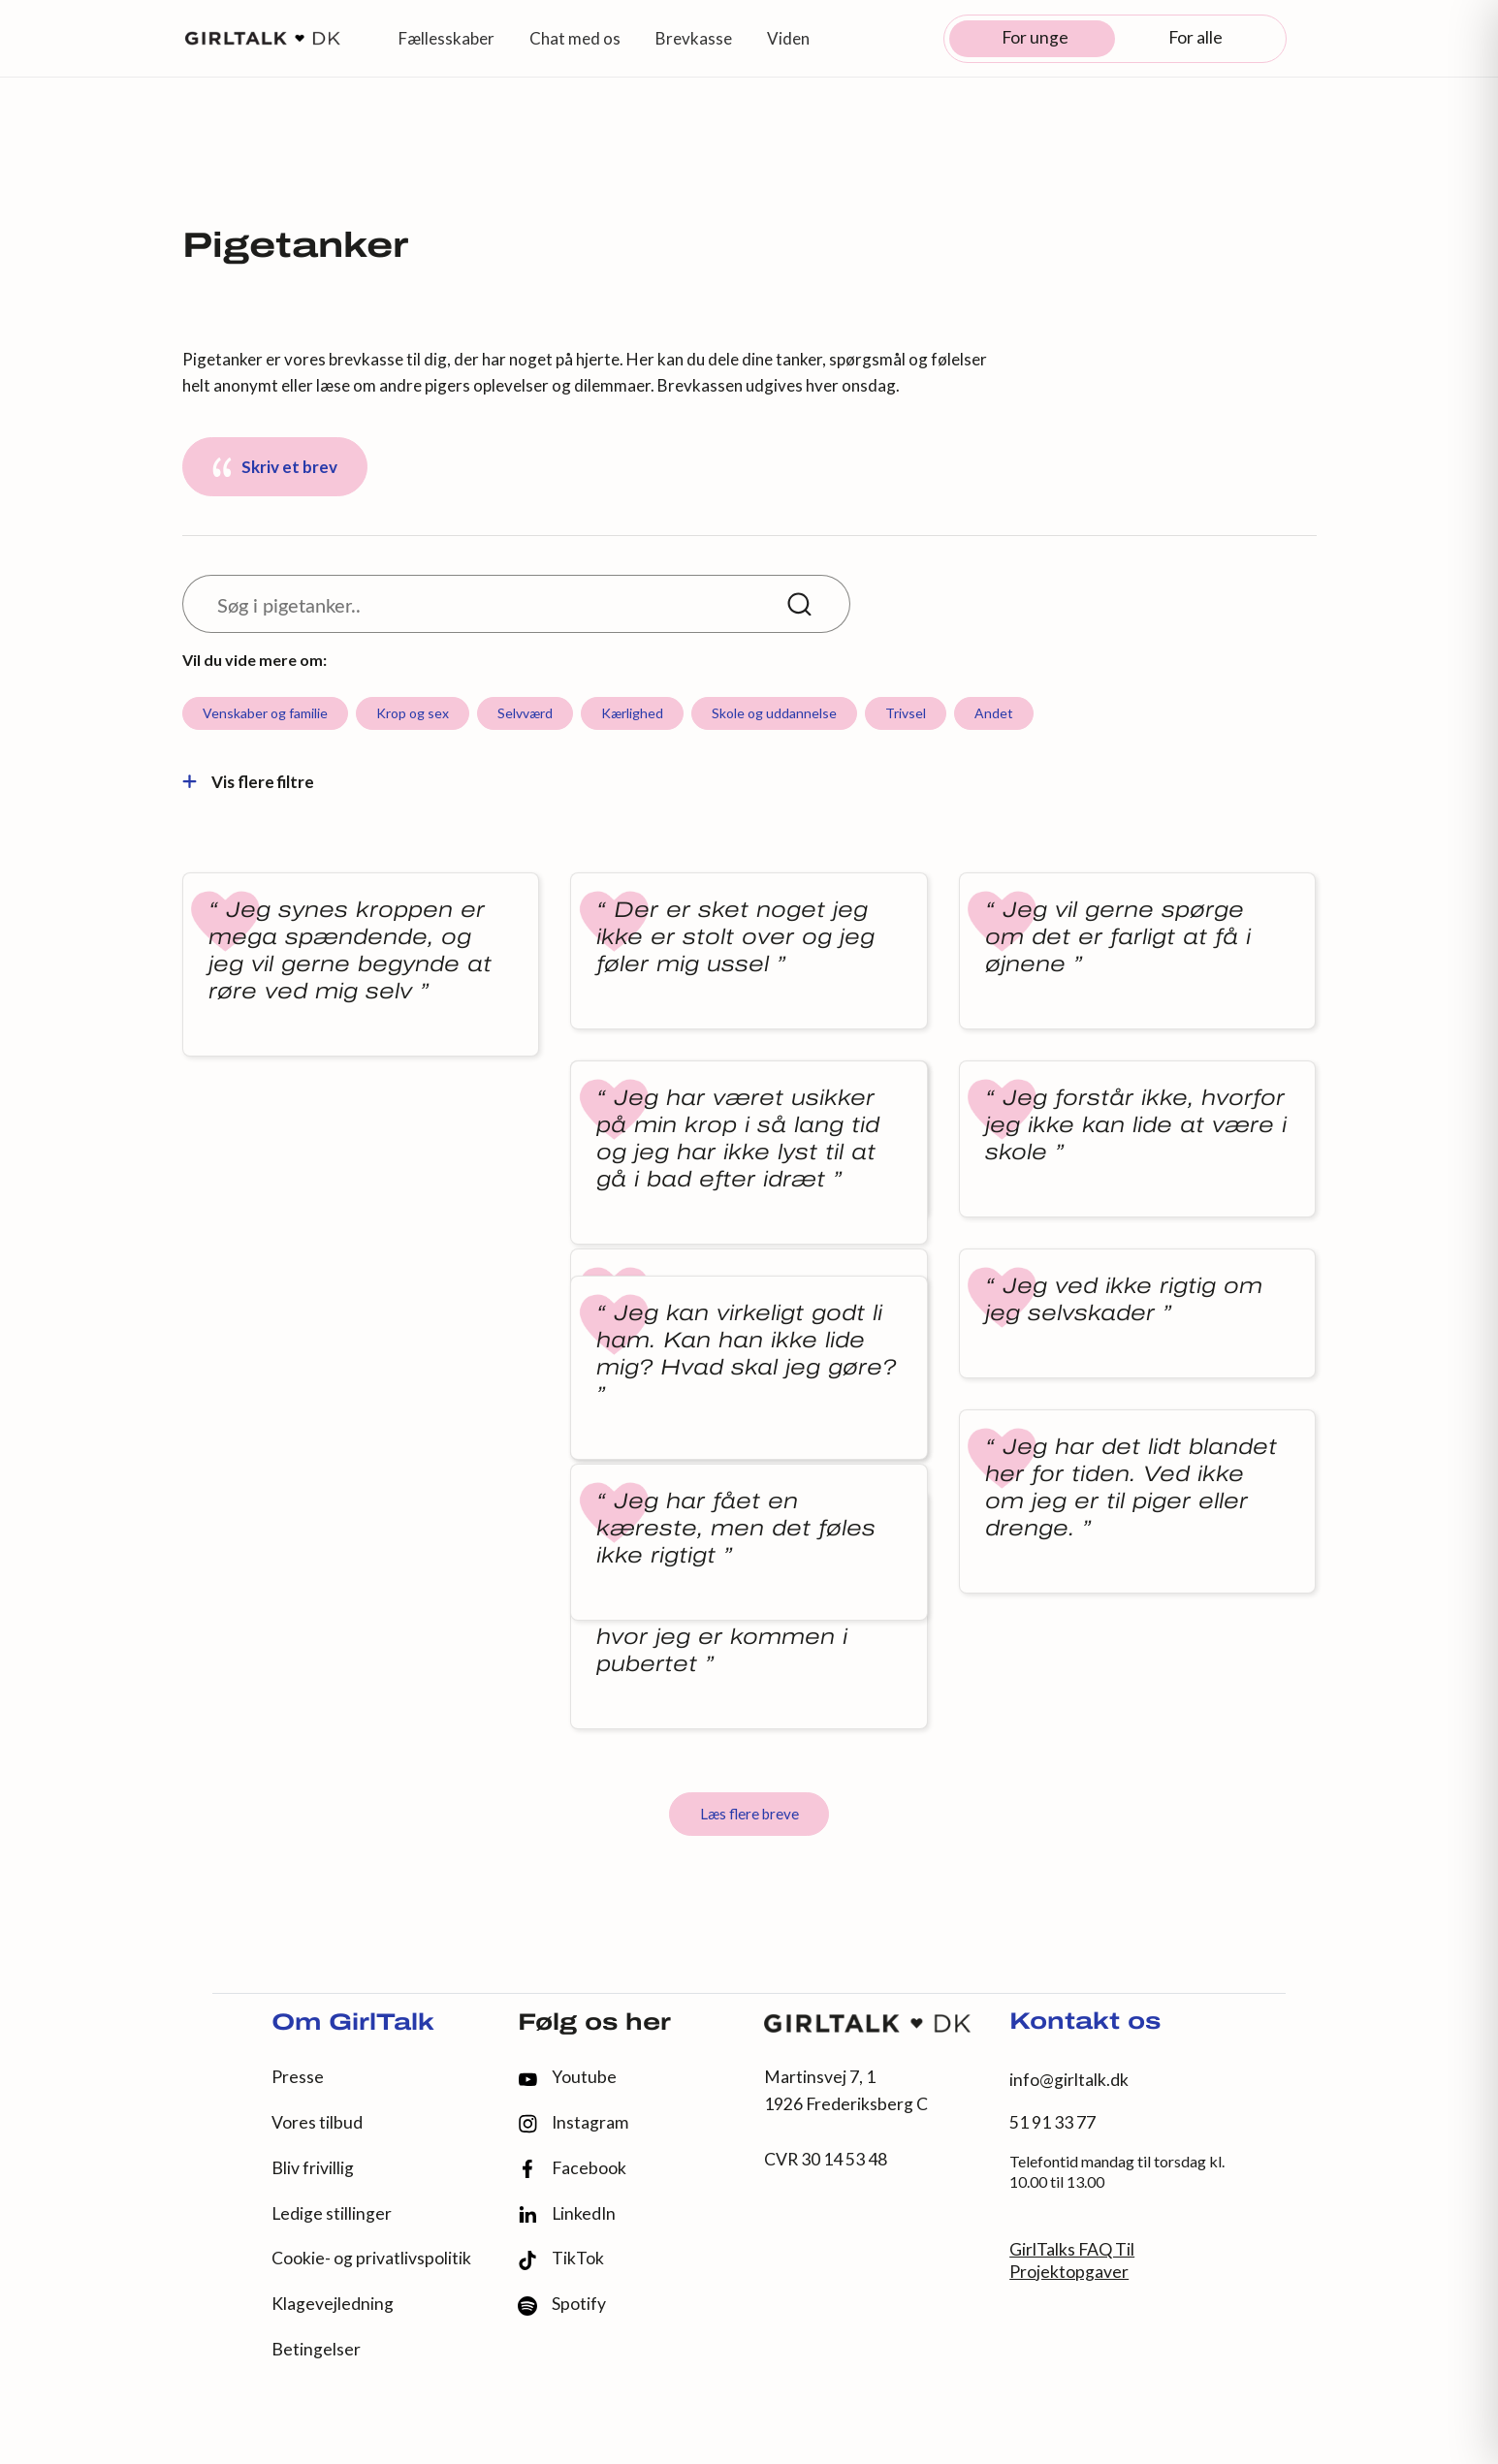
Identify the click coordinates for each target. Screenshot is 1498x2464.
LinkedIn (567, 2214)
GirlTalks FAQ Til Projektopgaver (1071, 2260)
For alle (1195, 37)
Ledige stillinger (331, 2213)
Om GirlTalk (352, 2024)
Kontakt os (1085, 2023)
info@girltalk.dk (1069, 2079)
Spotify (562, 2304)
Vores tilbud (317, 2122)
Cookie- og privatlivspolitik (371, 2258)
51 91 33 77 (1052, 2122)
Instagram (573, 2123)
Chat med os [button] (575, 38)
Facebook (572, 2169)
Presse (297, 2077)
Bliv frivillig (312, 2168)
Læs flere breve (749, 1813)
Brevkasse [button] (693, 38)
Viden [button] (788, 38)
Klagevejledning (332, 2303)
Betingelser (316, 2349)
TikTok (561, 2259)
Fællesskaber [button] (446, 38)
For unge (1035, 37)
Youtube (567, 2077)
